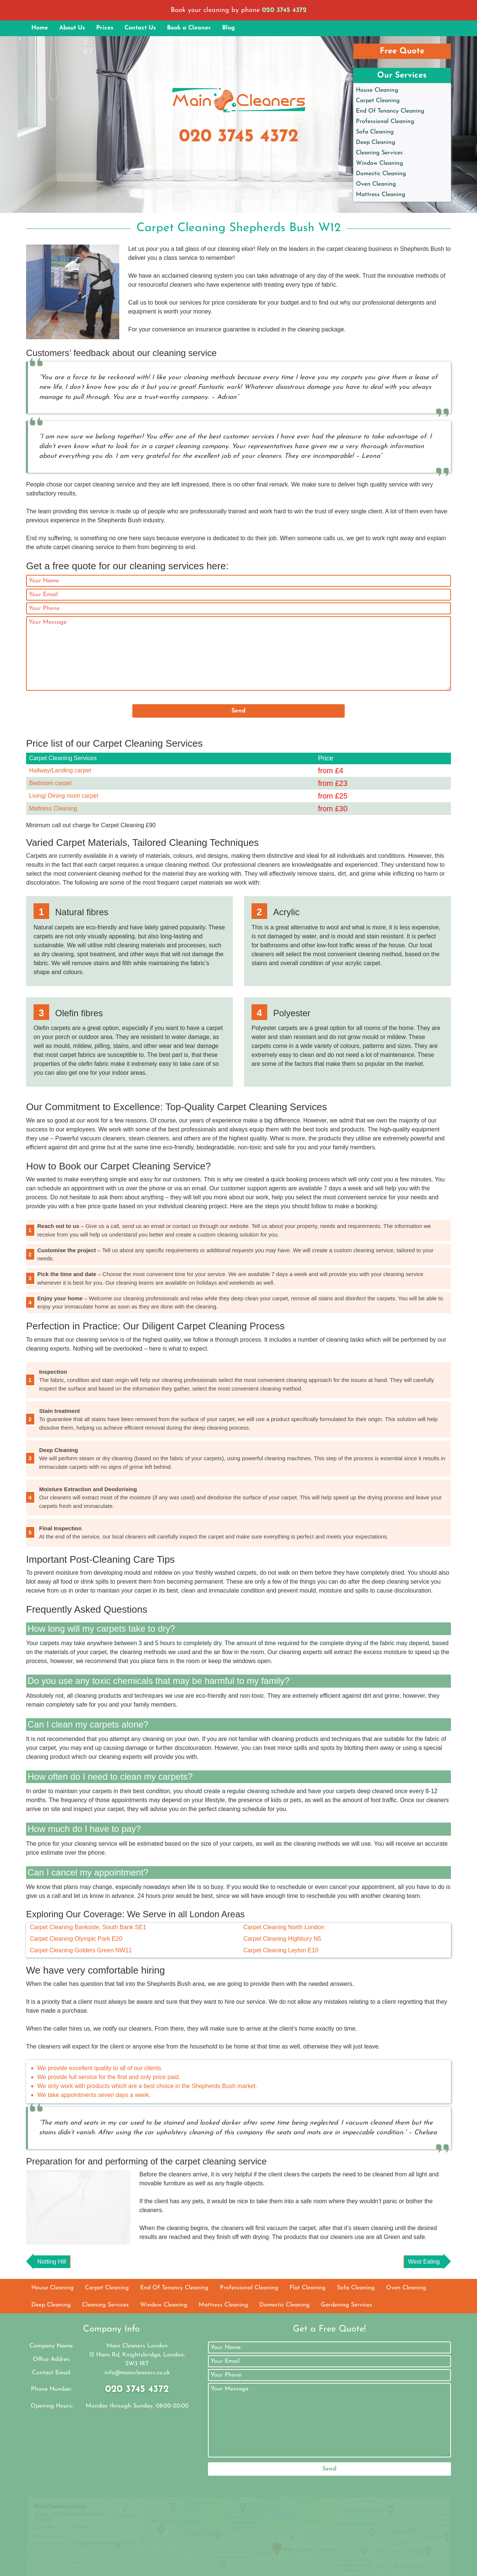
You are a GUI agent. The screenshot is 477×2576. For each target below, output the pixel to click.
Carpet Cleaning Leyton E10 (280, 1950)
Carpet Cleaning (378, 101)
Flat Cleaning (308, 2318)
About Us (72, 28)
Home (39, 28)
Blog (228, 28)
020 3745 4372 (284, 10)
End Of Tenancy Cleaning (390, 111)
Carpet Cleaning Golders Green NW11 (81, 1950)
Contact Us (140, 28)
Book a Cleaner (189, 28)
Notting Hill (51, 2291)
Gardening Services (346, 2335)
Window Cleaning (379, 163)
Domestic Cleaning (381, 174)
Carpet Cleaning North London (283, 1927)
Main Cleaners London (182, 2564)
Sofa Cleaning (375, 132)
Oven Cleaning (376, 184)
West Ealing (424, 2291)
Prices (104, 28)
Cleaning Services (379, 153)
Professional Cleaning (385, 122)
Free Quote (402, 51)
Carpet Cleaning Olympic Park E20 (76, 1939)
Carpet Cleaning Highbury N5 (282, 1939)
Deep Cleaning (375, 142)
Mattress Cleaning (380, 195)
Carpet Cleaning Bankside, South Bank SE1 (88, 1927)
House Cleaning (377, 90)
